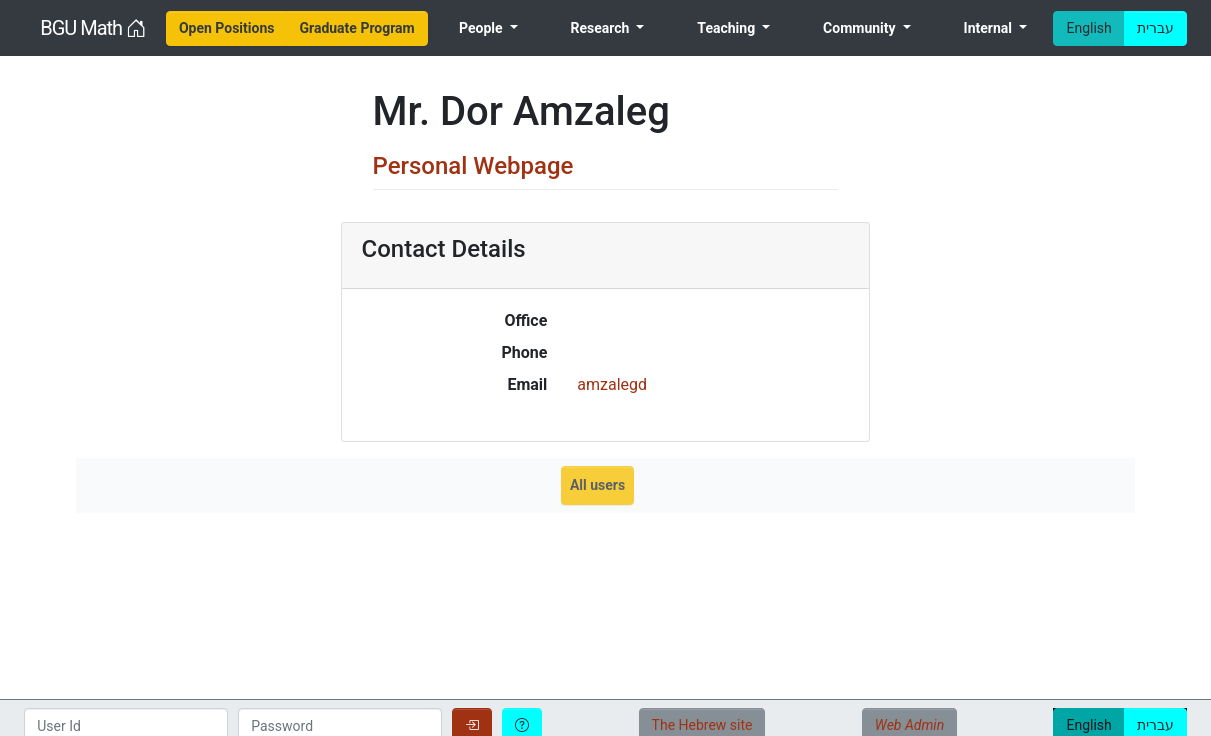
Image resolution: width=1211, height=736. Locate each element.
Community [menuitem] (861, 28)
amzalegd (612, 384)
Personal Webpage (473, 166)
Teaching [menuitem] (727, 28)
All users (597, 485)
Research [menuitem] (602, 28)
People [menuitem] (482, 28)
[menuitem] (227, 28)
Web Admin (909, 725)
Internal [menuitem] (990, 28)
